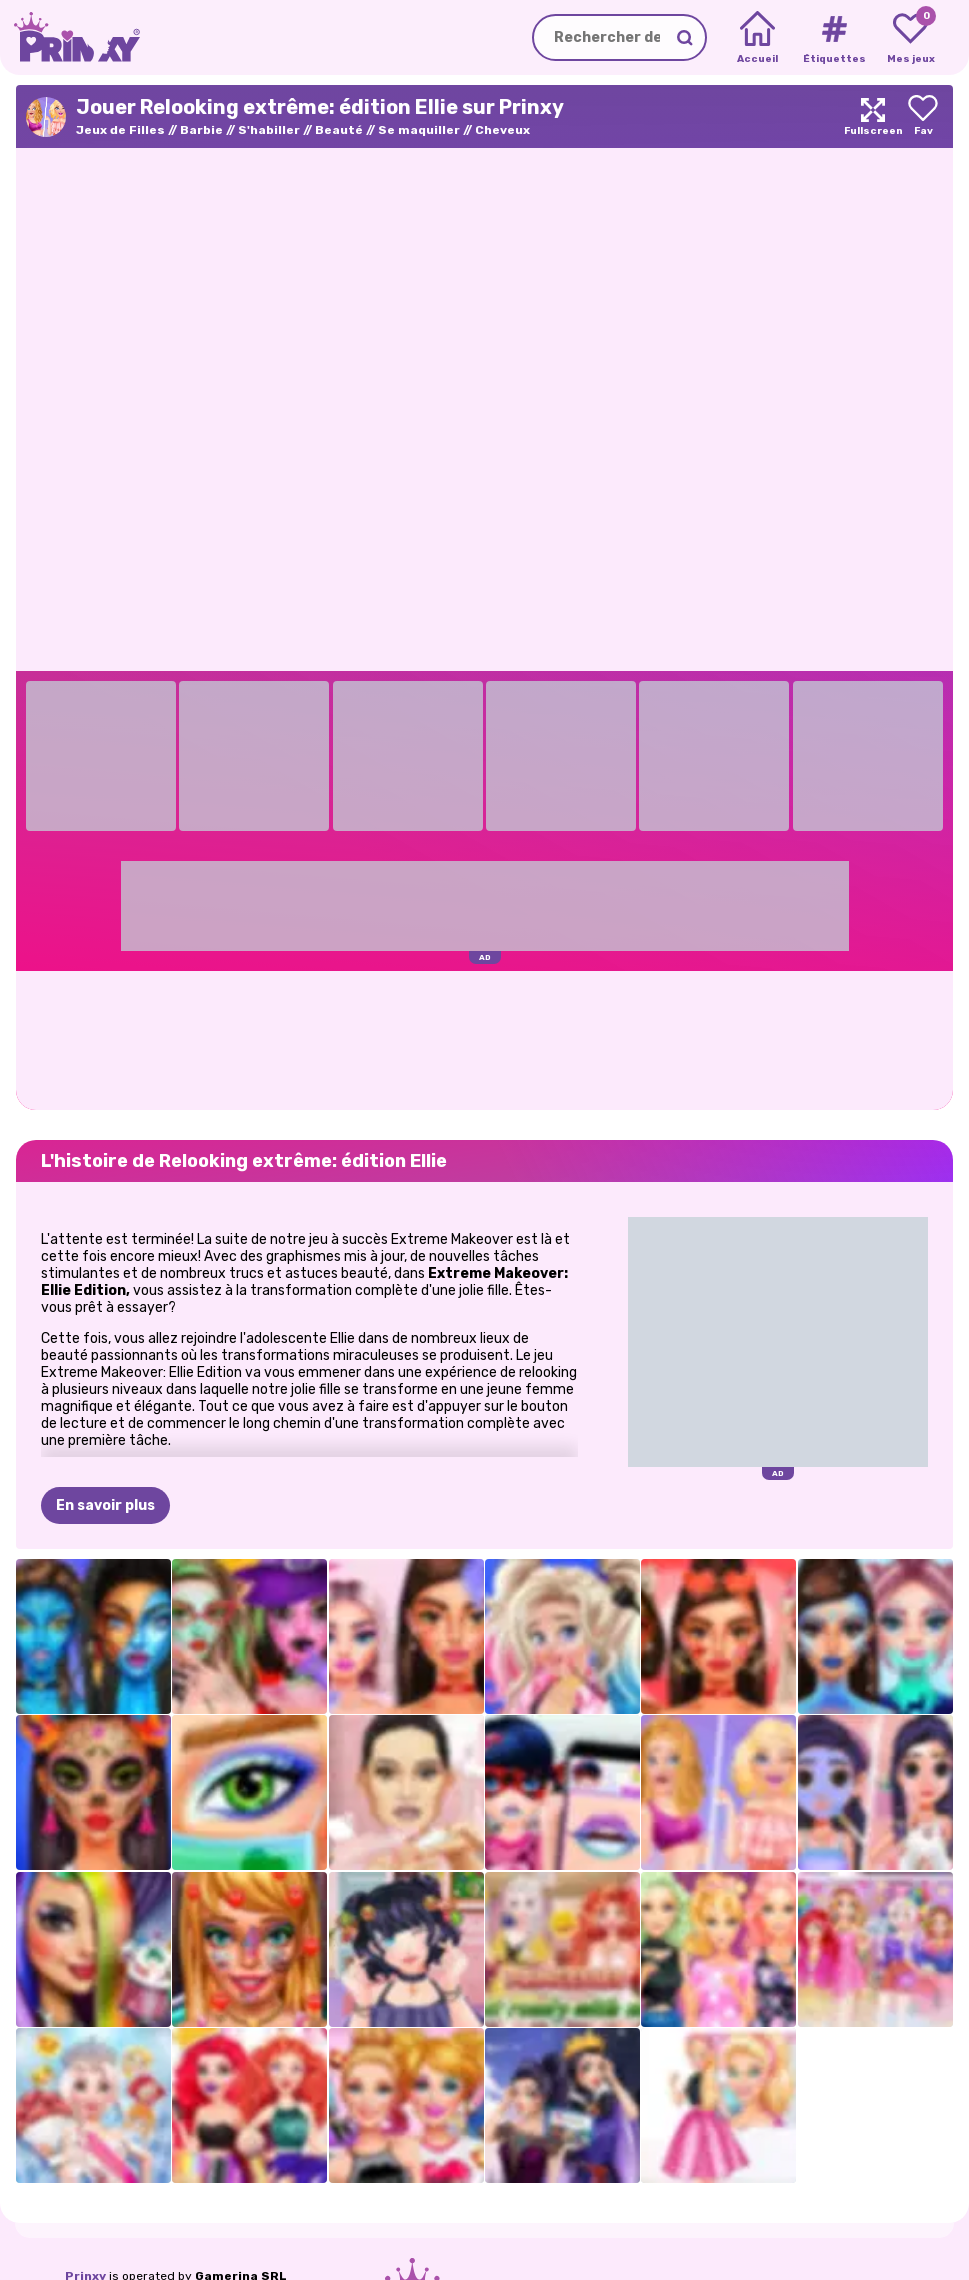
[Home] (757, 38)
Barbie (201, 130)
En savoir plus (105, 1505)
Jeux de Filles (120, 130)
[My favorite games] (910, 38)
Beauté (339, 130)
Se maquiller (419, 130)
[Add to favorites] (923, 116)
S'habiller (269, 130)
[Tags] (833, 38)
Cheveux (502, 130)
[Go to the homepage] (70, 37)
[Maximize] (873, 116)
